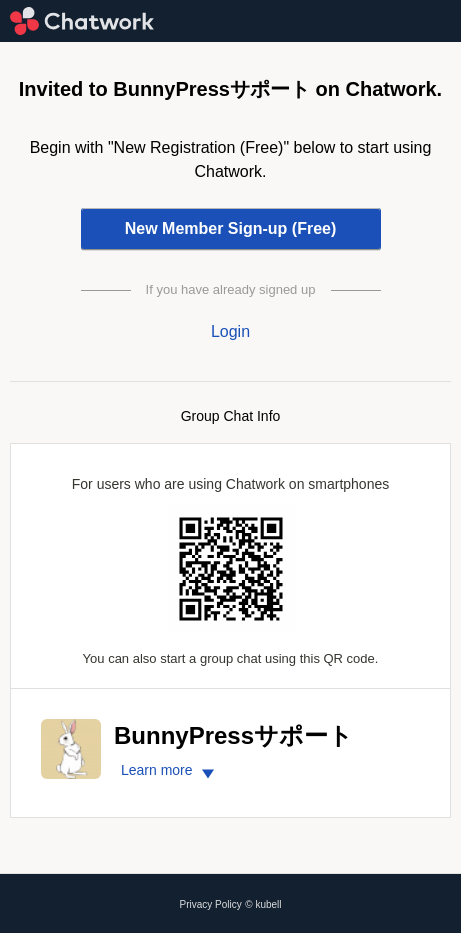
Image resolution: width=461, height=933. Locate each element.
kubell (268, 904)
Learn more (170, 770)
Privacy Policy (211, 904)
